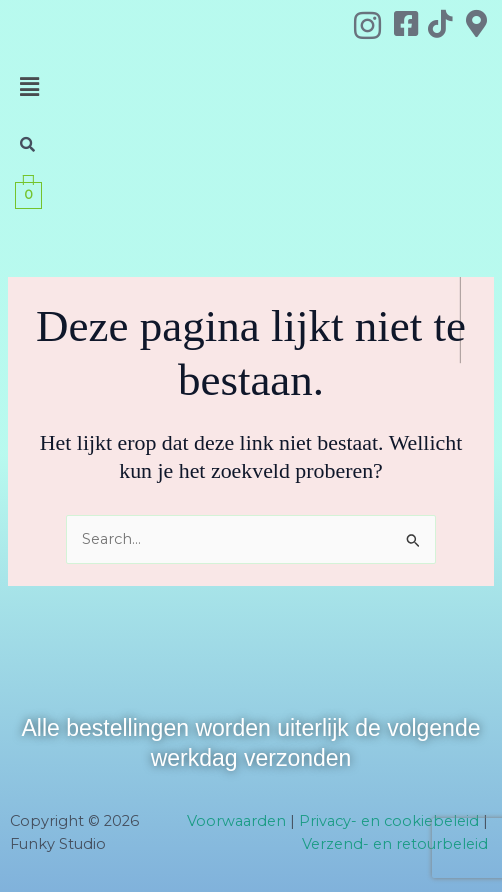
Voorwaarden (236, 821)
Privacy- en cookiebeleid (389, 821)
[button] (30, 87)
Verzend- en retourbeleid (395, 844)
